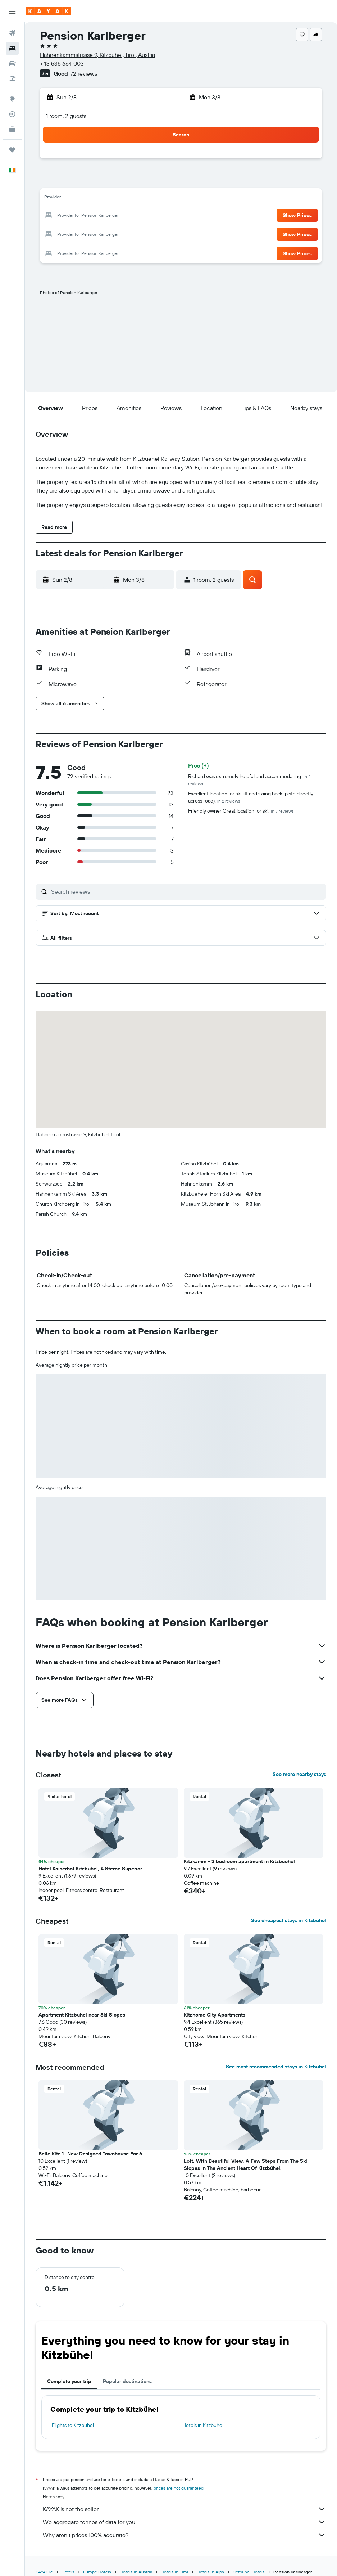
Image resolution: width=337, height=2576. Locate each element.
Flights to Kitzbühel (73, 2413)
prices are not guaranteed (179, 2476)
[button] (12, 11)
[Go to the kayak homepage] (48, 11)
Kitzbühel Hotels (249, 2560)
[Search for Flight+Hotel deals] (12, 78)
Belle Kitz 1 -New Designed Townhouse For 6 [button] (90, 2142)
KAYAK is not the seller (184, 2497)
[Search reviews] (187, 880)
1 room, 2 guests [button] (66, 116)
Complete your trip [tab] (69, 2369)
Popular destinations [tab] (127, 2369)
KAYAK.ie (44, 2560)
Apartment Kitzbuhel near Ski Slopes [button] (81, 2003)
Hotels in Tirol (174, 2560)
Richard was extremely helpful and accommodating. (249, 768)
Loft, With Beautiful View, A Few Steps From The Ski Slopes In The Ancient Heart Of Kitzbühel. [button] (245, 2153)
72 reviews (83, 73)
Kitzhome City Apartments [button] (214, 2003)
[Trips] (12, 150)
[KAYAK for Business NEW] (12, 129)
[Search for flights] (12, 33)
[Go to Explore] (12, 99)
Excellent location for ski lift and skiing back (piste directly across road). (250, 785)
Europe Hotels (97, 2560)
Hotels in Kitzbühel (202, 2413)
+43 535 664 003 (62, 63)
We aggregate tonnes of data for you (184, 2510)
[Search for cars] (12, 63)
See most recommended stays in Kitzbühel (276, 2055)
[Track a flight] (12, 114)
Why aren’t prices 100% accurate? (184, 2523)
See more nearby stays (299, 1762)
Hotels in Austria (136, 2560)
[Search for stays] (12, 48)
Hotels (68, 2560)
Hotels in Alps (210, 2560)
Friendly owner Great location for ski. (241, 799)
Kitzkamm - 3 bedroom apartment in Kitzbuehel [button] (239, 1850)
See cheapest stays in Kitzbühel (288, 1909)
